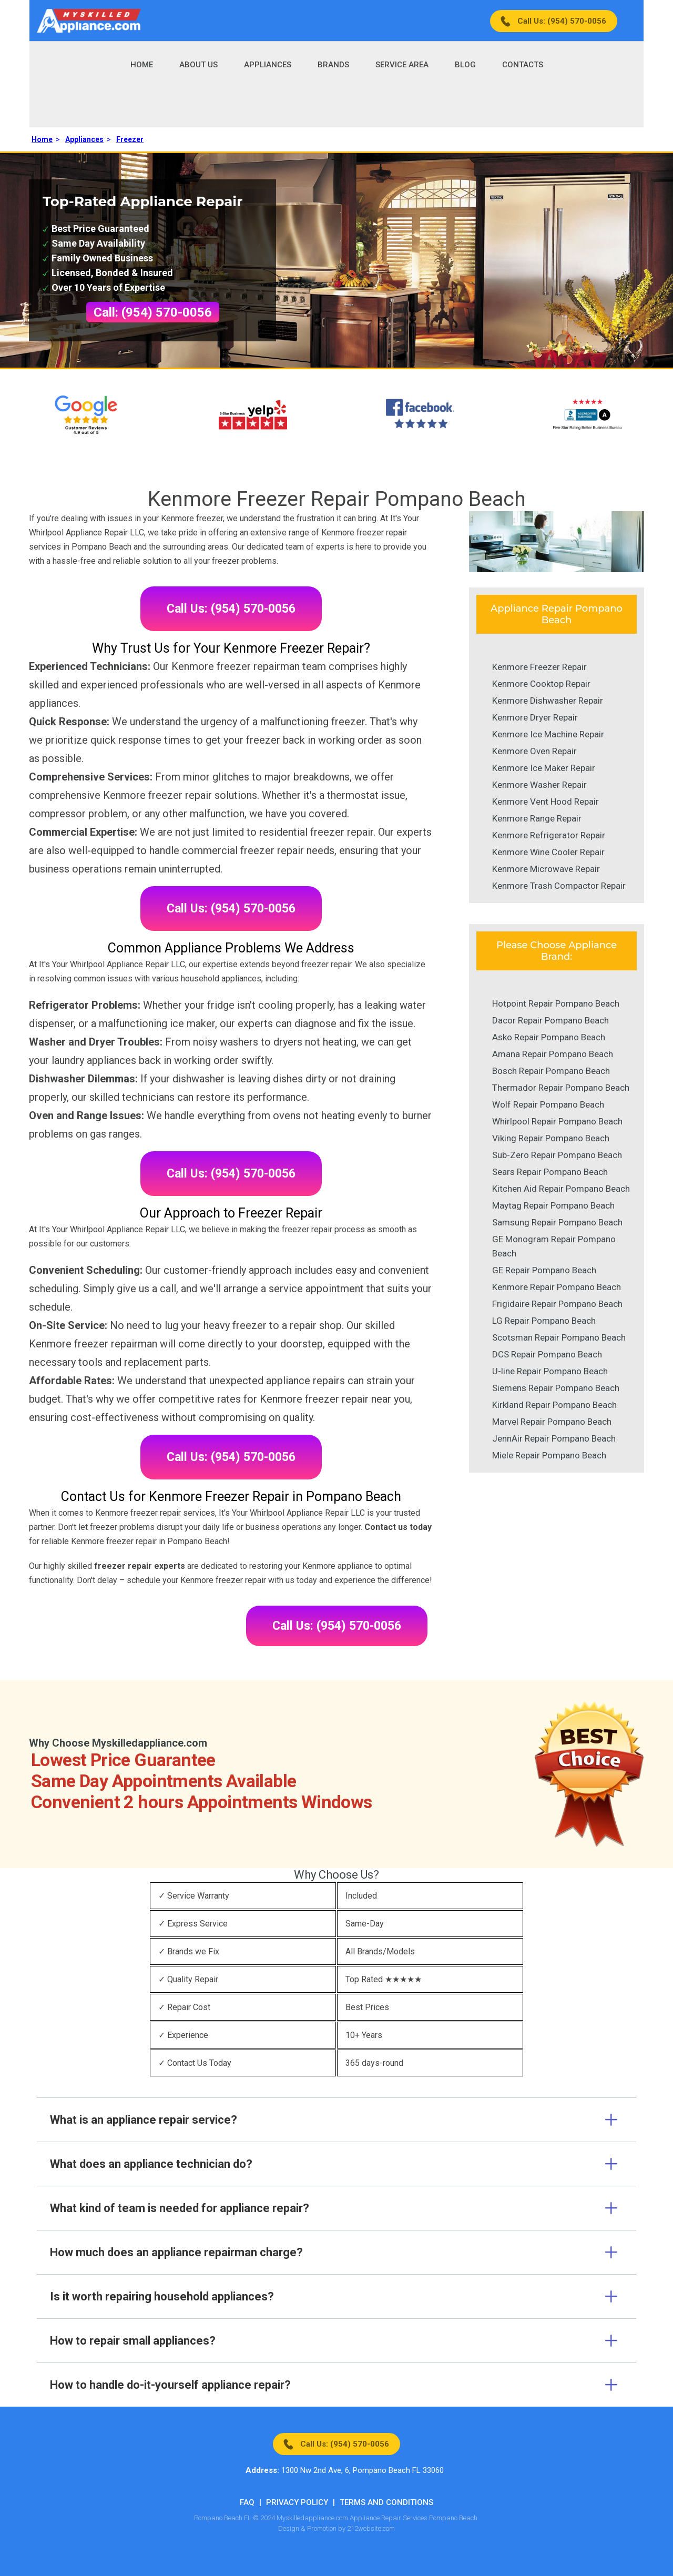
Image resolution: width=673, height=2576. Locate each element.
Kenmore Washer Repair (539, 784)
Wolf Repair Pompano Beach (548, 1104)
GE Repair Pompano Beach (544, 1270)
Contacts (522, 64)
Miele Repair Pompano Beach (549, 1455)
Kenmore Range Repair (537, 818)
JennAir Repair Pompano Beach (554, 1438)
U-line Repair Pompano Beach (550, 1371)
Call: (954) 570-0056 (153, 312)
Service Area (402, 64)
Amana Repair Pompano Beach (552, 1054)
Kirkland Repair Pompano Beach (554, 1404)
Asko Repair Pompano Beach (548, 1037)
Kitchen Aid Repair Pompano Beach (561, 1188)
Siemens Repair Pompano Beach (555, 1388)
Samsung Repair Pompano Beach (557, 1222)
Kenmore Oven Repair (534, 751)
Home (141, 64)
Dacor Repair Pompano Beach (550, 1020)
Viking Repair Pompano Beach (550, 1138)
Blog (465, 64)
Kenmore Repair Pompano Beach (556, 1287)
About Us (198, 64)
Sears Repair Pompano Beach (550, 1172)
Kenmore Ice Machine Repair (548, 734)
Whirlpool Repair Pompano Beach (557, 1121)
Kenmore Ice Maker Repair (543, 768)
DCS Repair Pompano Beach (547, 1354)
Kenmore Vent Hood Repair (545, 801)
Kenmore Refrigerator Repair (548, 835)
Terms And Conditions (386, 2502)
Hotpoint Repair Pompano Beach (555, 1003)
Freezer (130, 139)
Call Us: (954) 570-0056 (561, 21)
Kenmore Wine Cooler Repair (548, 852)
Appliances (267, 64)
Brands (333, 64)
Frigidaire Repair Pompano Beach (557, 1304)
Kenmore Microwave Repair (546, 869)
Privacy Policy (297, 2502)
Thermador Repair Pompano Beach (560, 1087)
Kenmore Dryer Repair (535, 717)
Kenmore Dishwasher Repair (547, 700)
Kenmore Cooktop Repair (541, 683)
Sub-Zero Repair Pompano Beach (557, 1155)
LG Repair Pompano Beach (544, 1320)
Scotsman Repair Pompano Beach (559, 1337)
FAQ (247, 2502)
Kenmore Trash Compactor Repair (559, 885)
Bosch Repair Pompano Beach (551, 1071)
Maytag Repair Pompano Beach (553, 1205)
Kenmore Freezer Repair (539, 667)
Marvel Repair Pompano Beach (551, 1421)
